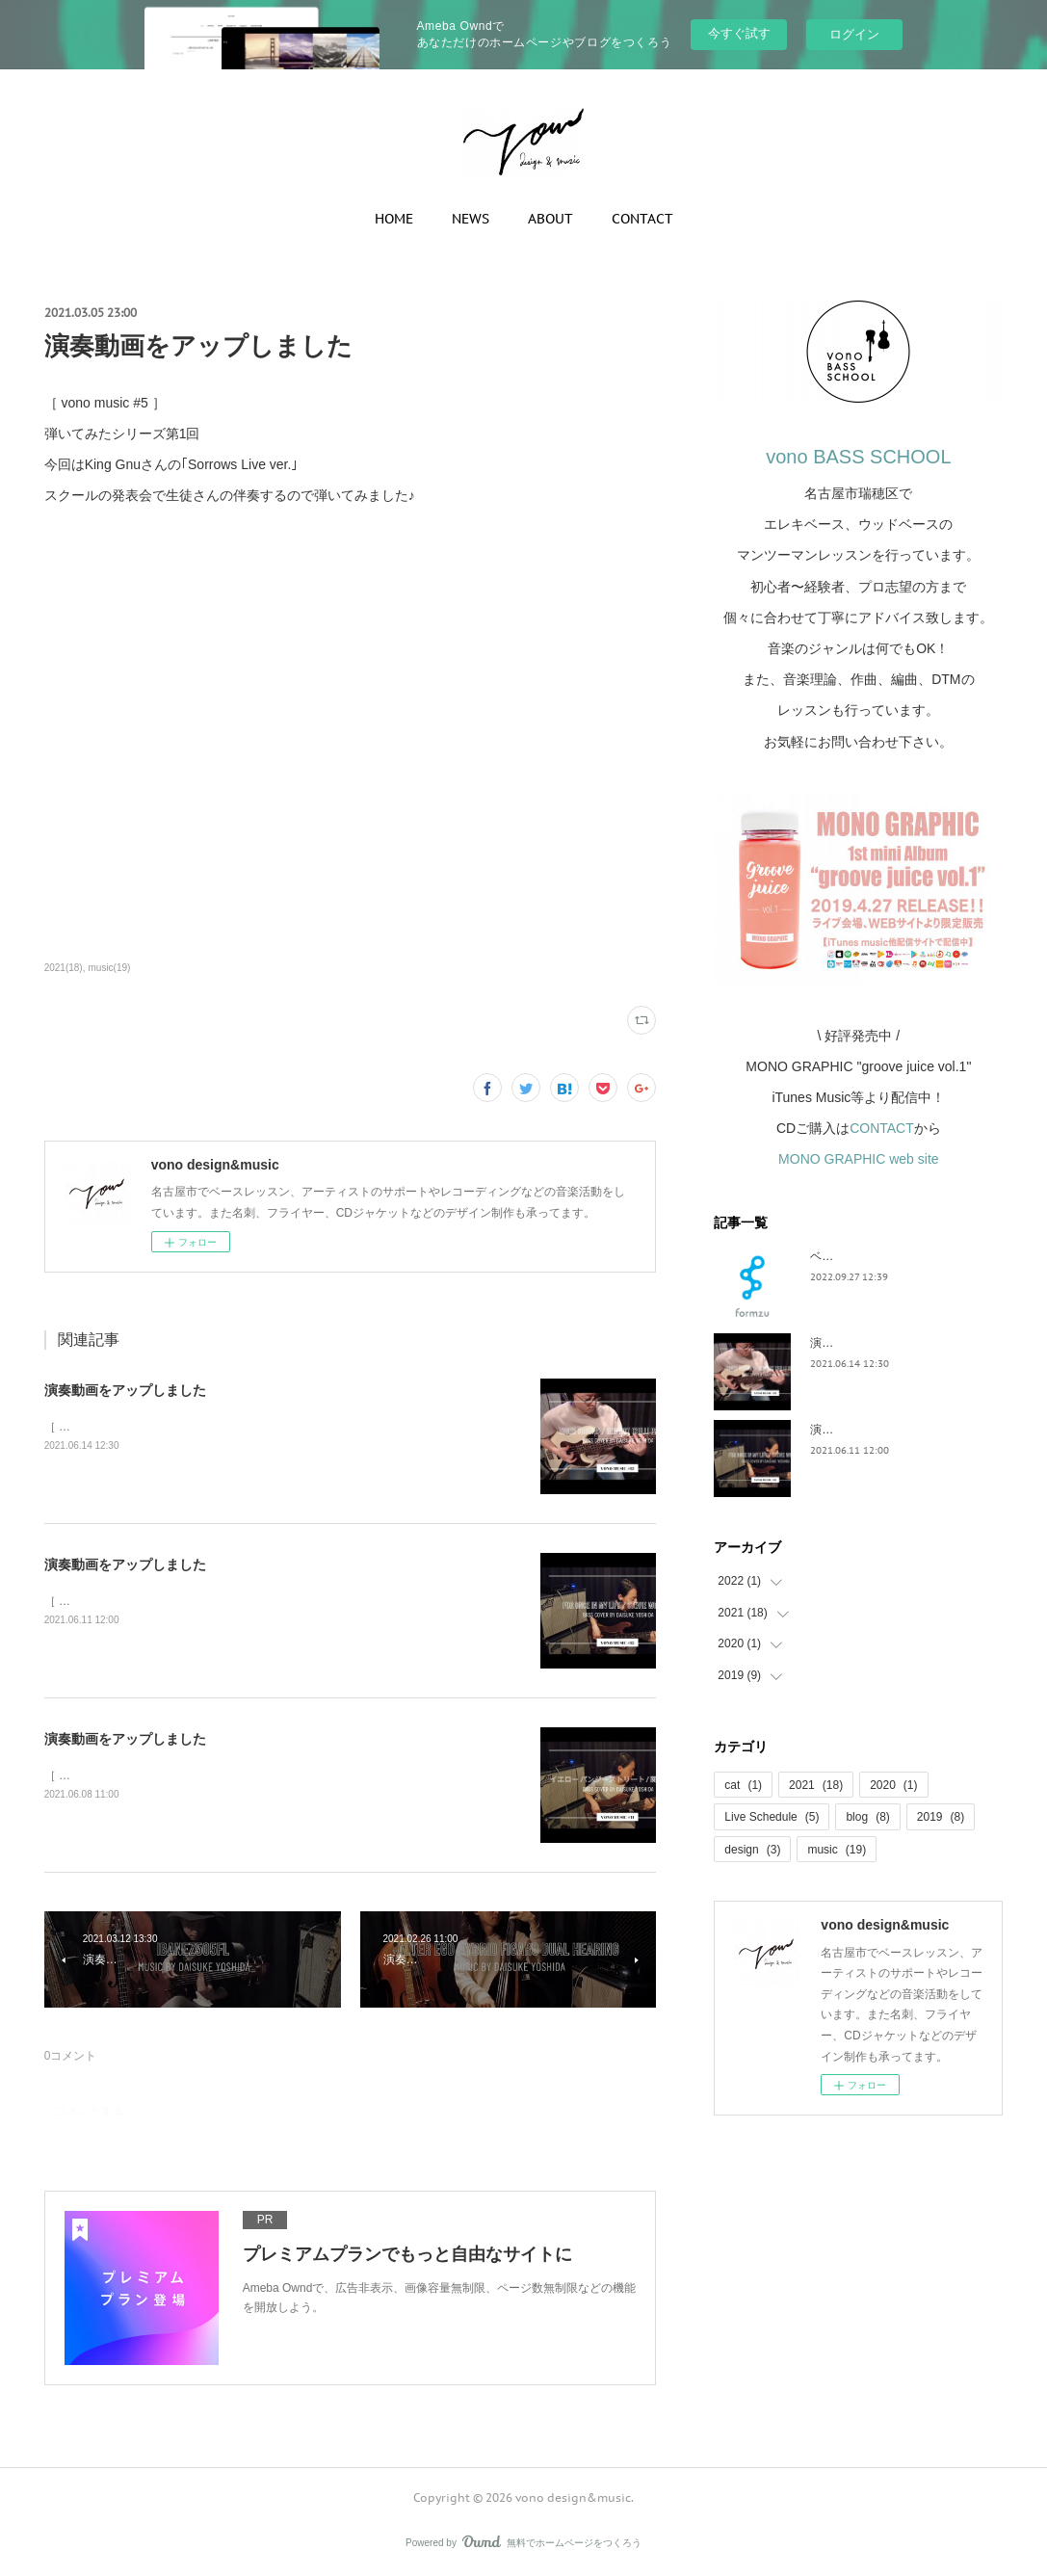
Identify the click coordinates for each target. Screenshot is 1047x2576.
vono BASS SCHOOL (858, 456)
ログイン (854, 34)
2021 (816, 1785)
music (836, 1849)
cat (743, 1785)
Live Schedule (771, 1817)
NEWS (470, 218)
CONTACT (642, 218)
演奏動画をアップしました (125, 1390)
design (752, 1849)
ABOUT (550, 218)
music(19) (109, 967)
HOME (394, 218)
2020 (893, 1785)
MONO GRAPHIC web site (858, 1159)
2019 (940, 1817)
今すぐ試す (739, 33)
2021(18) (63, 967)
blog (867, 1817)
